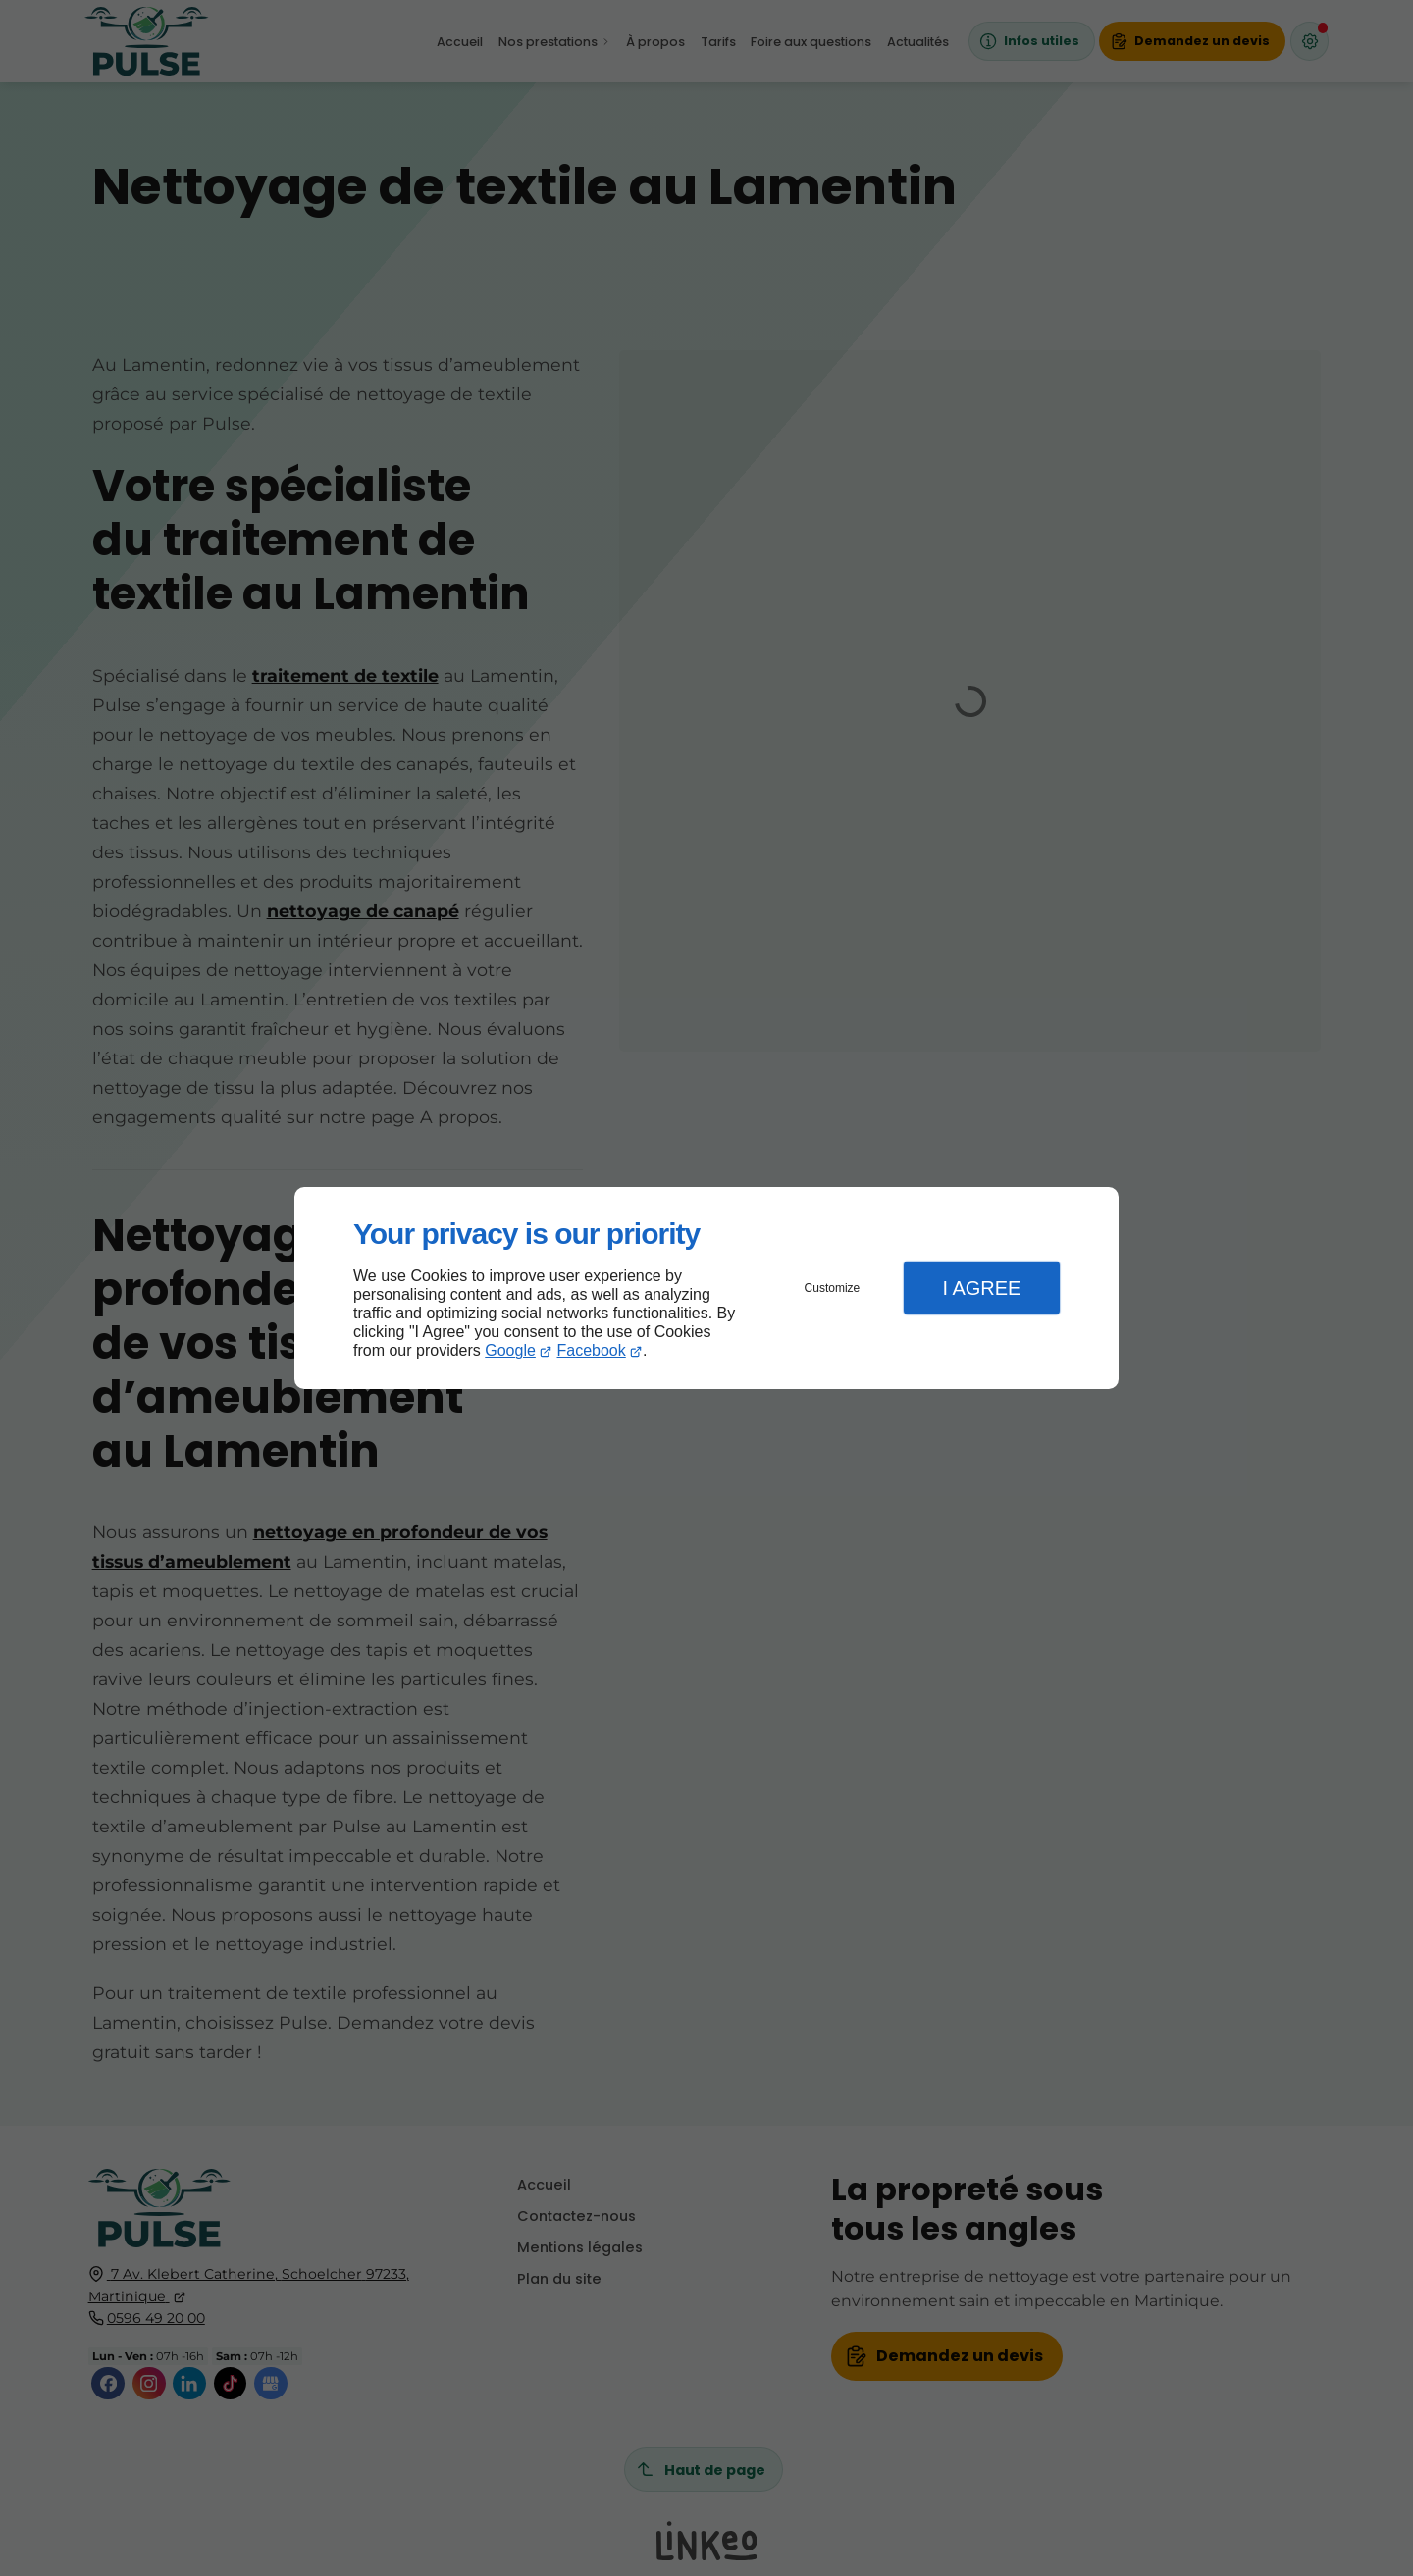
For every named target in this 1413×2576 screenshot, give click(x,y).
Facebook (591, 1350)
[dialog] (706, 1288)
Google (510, 1350)
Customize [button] (833, 1288)
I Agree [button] (981, 1288)
